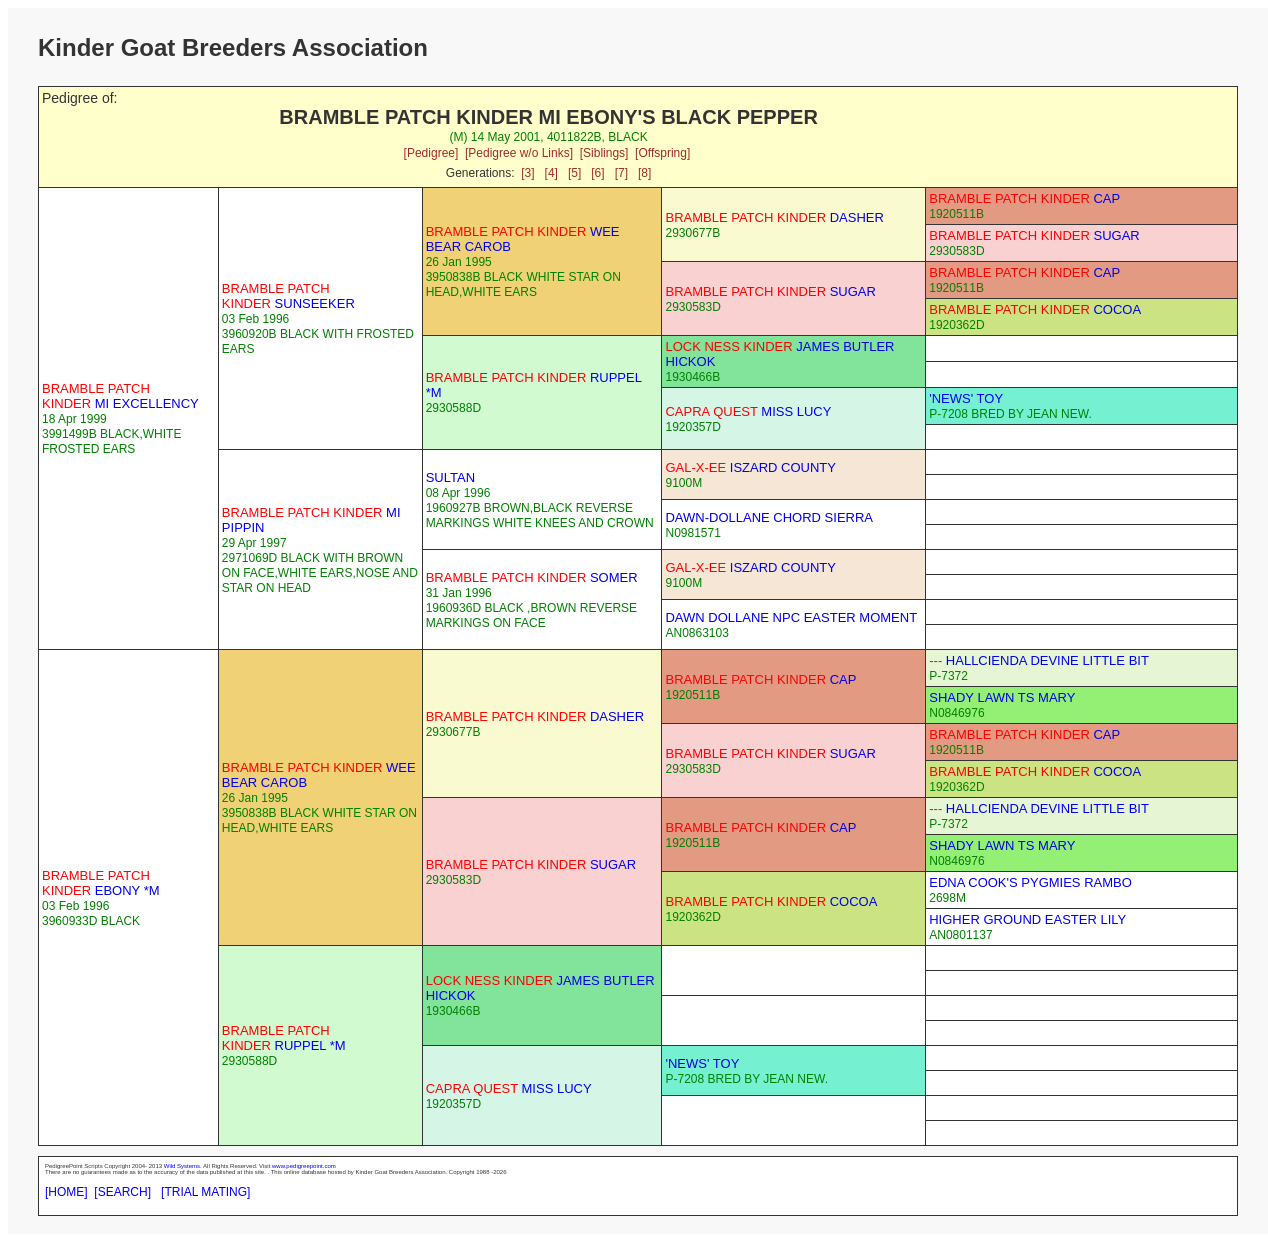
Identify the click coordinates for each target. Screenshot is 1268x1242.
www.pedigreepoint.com (304, 1166)
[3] (527, 173)
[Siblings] (604, 153)
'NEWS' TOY (966, 398)
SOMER (532, 577)
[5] (574, 173)
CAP (1024, 198)
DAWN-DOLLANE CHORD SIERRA (769, 517)
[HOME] (66, 1192)
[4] (551, 173)
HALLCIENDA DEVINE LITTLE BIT (1039, 660)
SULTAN (450, 477)
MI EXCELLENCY (120, 396)
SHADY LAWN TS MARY (1002, 697)
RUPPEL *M (284, 1038)
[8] (644, 173)
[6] (597, 173)
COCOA (1035, 309)
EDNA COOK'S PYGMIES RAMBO (1030, 882)
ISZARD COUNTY (750, 467)
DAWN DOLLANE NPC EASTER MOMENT (791, 617)
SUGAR (1034, 235)
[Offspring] (662, 153)
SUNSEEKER (288, 296)
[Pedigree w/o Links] (519, 153)
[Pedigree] (431, 153)
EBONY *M (101, 883)
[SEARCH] (122, 1192)
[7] (621, 173)
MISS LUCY (748, 411)
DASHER (774, 217)
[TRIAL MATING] (205, 1192)
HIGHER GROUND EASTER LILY (1027, 919)
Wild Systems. (183, 1166)
